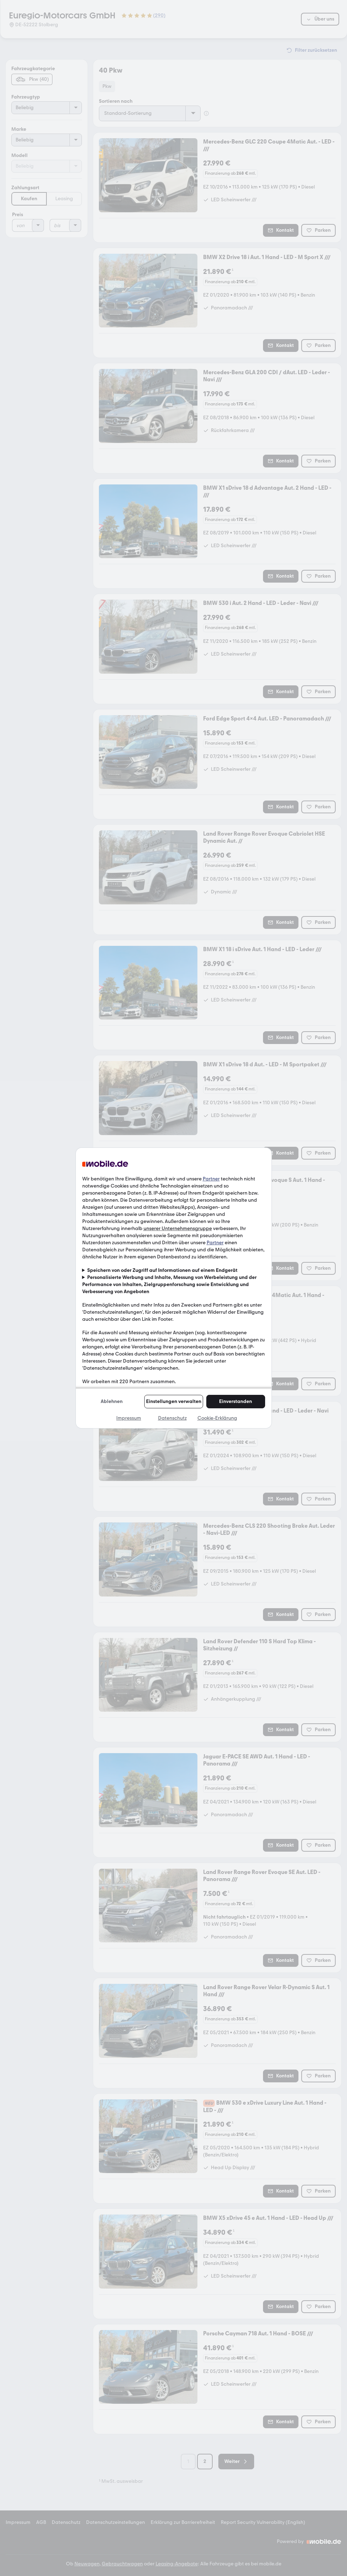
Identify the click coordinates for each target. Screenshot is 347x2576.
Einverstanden (235, 1401)
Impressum (128, 1418)
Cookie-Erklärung (217, 1418)
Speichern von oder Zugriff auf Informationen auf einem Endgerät (162, 1270)
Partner (211, 1179)
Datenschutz (172, 1418)
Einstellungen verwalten (173, 1401)
